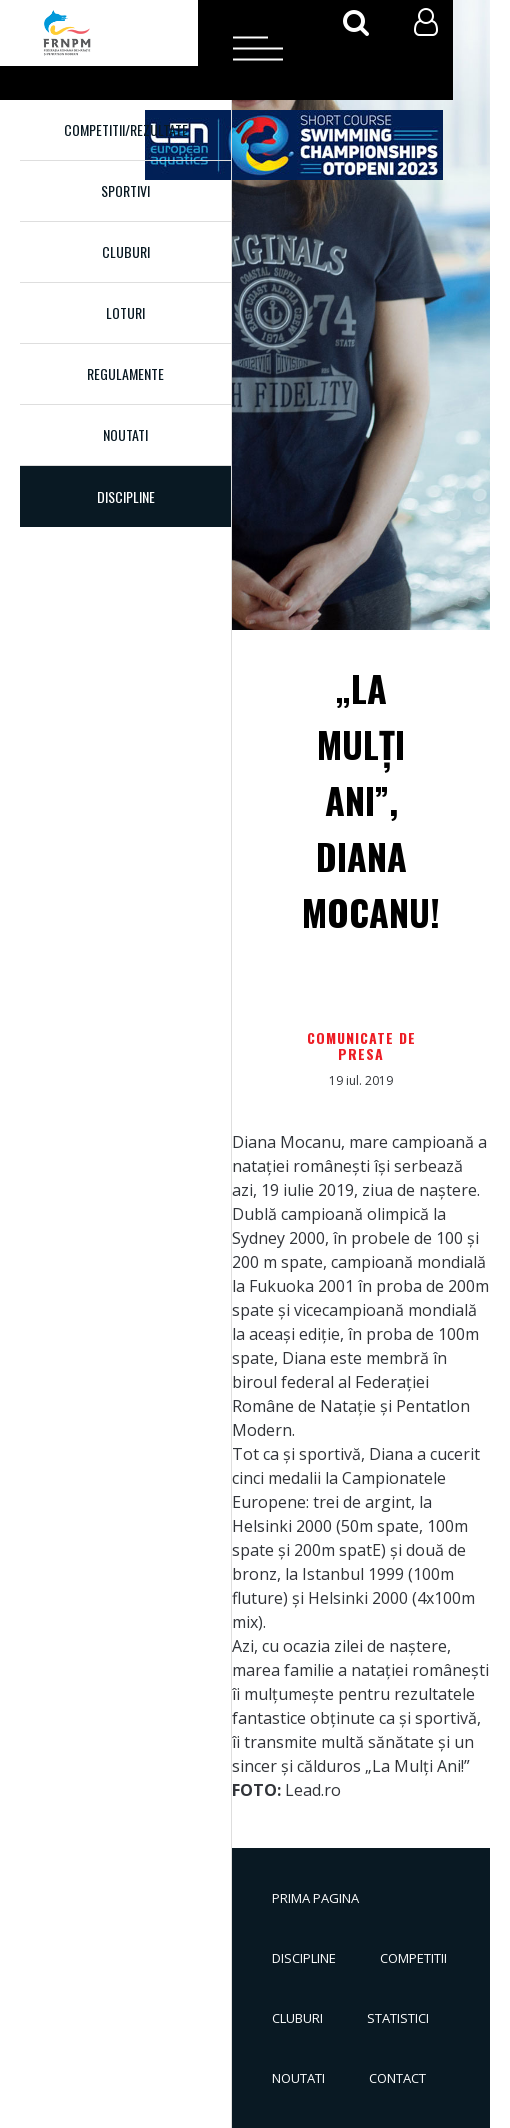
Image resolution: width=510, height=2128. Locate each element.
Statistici (398, 2018)
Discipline (304, 1958)
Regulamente (125, 373)
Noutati (125, 434)
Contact (397, 2078)
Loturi (125, 312)
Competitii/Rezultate (126, 129)
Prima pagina (315, 1898)
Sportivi (125, 190)
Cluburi (126, 251)
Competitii (413, 1958)
